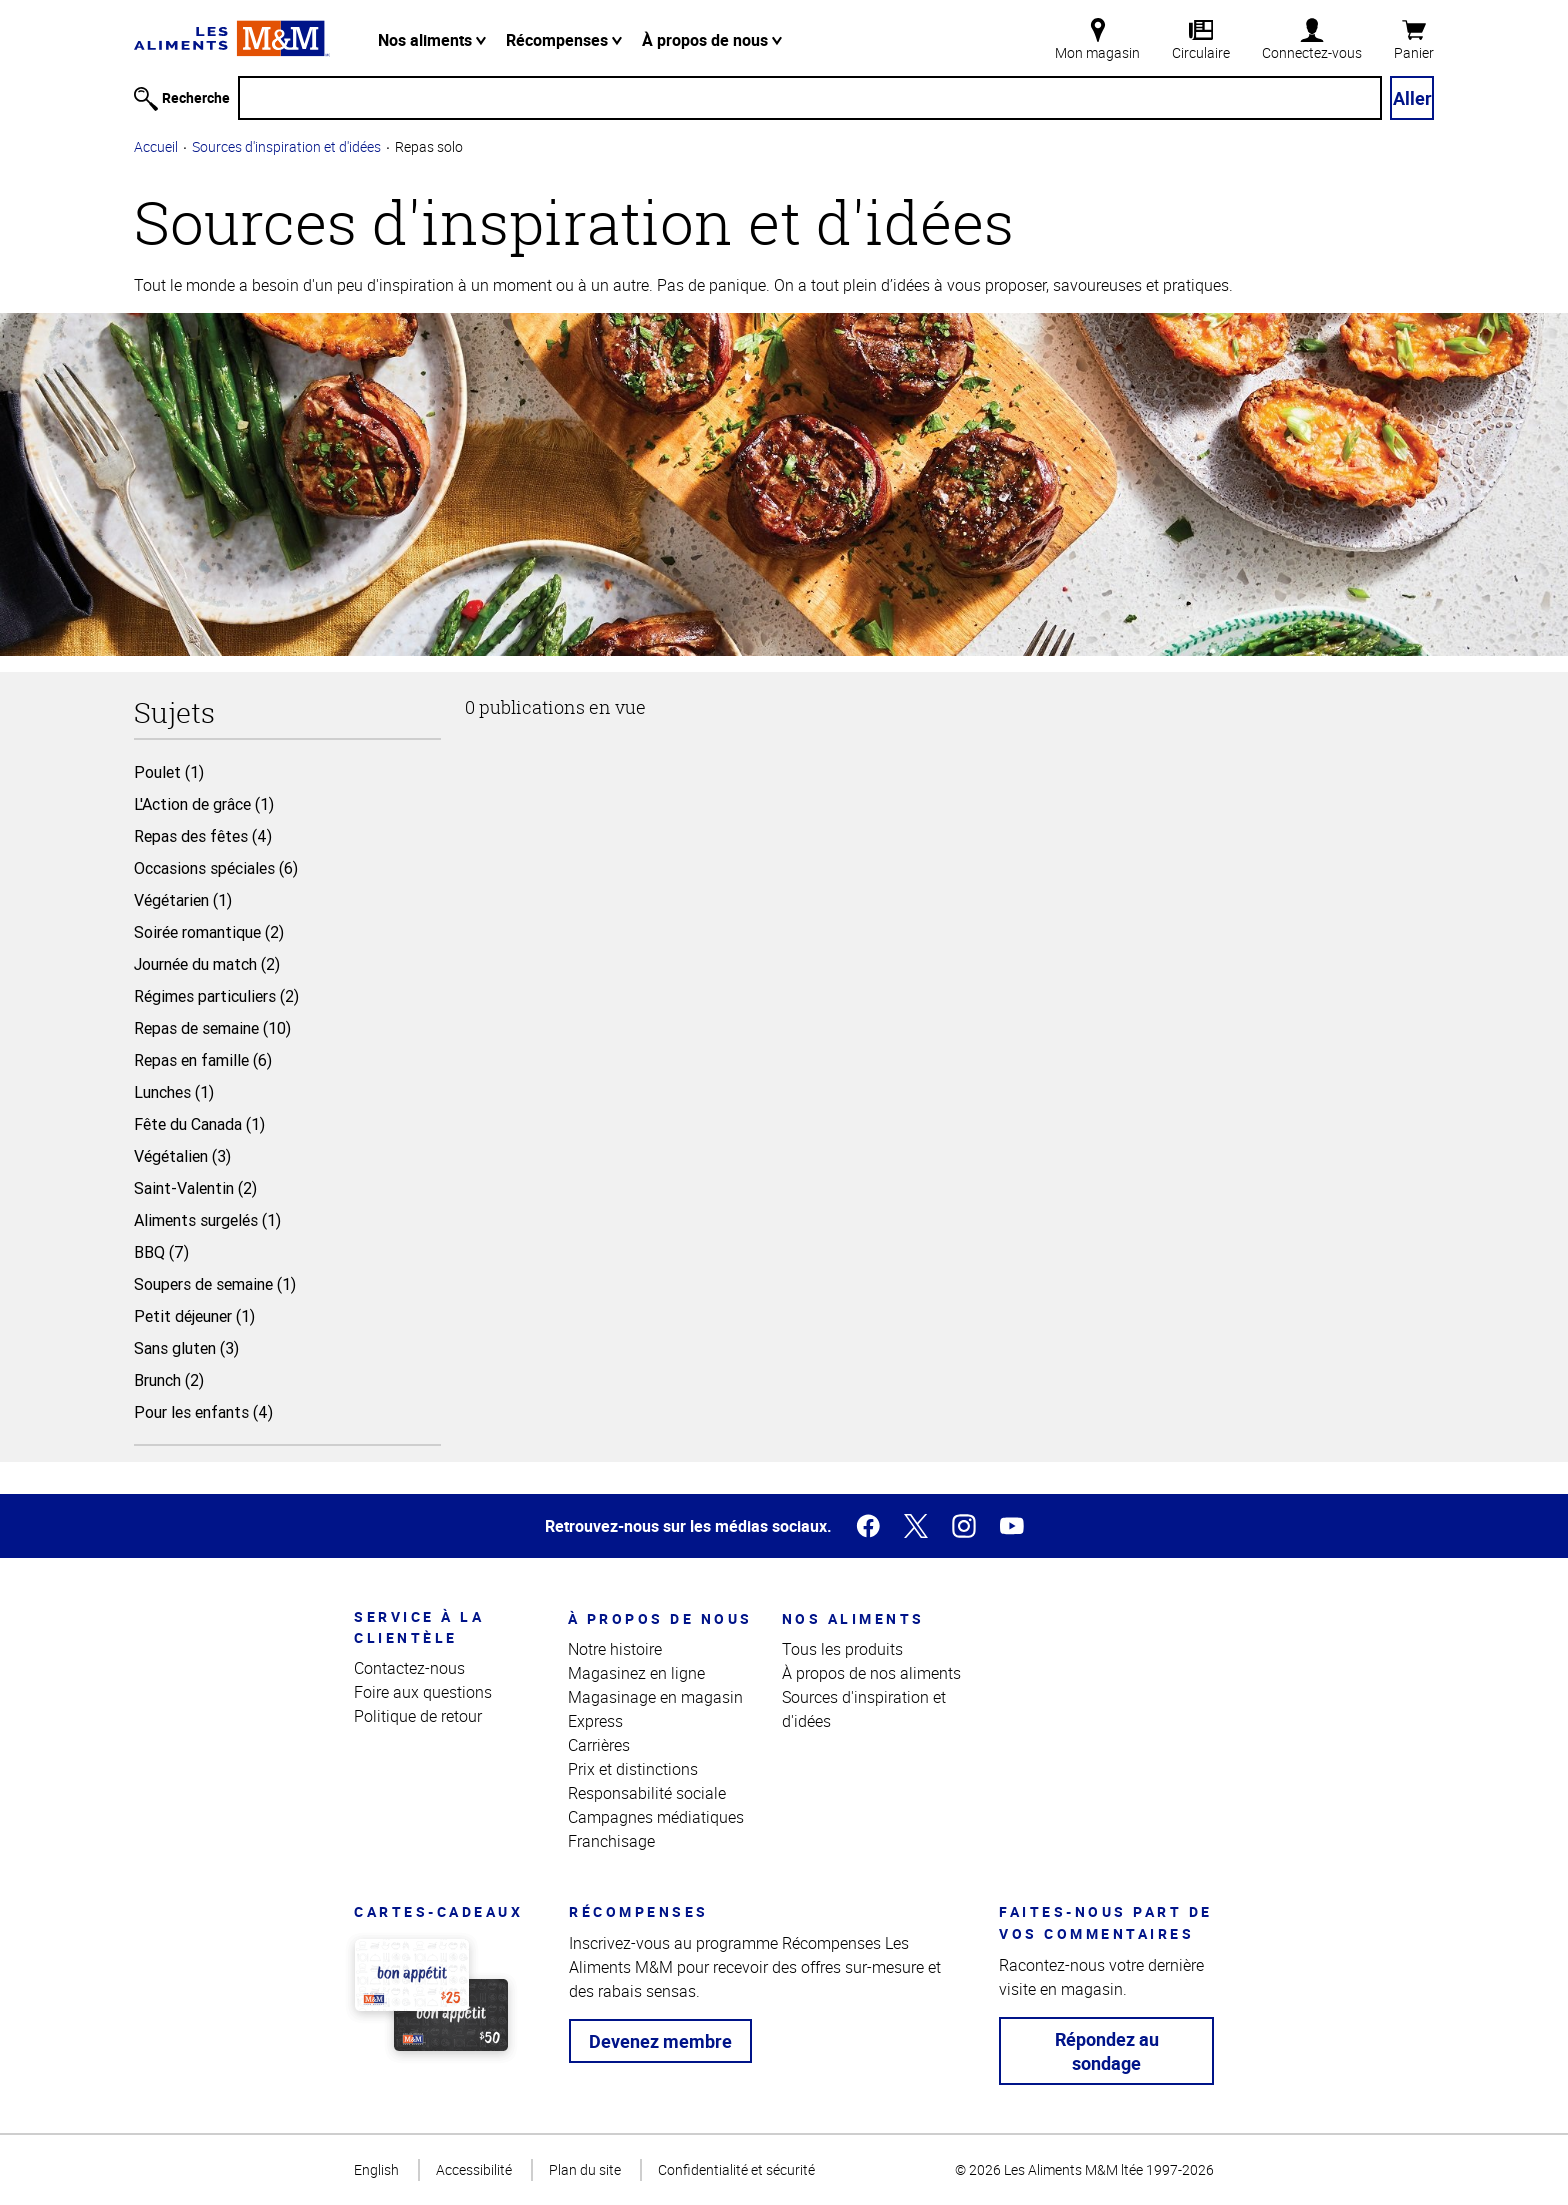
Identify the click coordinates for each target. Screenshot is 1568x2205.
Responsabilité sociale (647, 1793)
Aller (1412, 98)
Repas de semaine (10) (212, 1028)
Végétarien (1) (183, 900)
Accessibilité (474, 2169)
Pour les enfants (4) (203, 1412)
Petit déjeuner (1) (194, 1316)
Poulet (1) (169, 772)
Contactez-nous (409, 1668)
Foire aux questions (423, 1692)
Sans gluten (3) (186, 1348)
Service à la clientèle (419, 1627)
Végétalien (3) (182, 1156)
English (376, 2169)
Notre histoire (615, 1649)
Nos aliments (432, 40)
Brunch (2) (169, 1380)
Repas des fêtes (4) (203, 836)
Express (595, 1721)
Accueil (156, 146)
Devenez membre (660, 2041)
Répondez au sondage (1107, 2051)
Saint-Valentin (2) (195, 1188)
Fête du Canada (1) (199, 1124)
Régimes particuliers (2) (216, 996)
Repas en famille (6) (203, 1060)
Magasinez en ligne (636, 1673)
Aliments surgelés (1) (207, 1220)
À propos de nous (712, 40)
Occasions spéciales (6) (216, 868)
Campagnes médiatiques (656, 1817)
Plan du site (585, 2169)
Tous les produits (842, 1649)
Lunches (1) (174, 1092)
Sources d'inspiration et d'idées (286, 146)
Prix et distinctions (633, 1769)
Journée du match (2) (207, 964)
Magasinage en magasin (655, 1697)
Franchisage (611, 1841)
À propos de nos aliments (871, 1673)
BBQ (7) (161, 1252)
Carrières (599, 1745)
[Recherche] (810, 98)
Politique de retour (418, 1716)
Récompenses (564, 40)
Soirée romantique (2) (209, 932)
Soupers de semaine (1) (215, 1284)
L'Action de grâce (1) (204, 804)
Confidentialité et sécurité (736, 2169)
